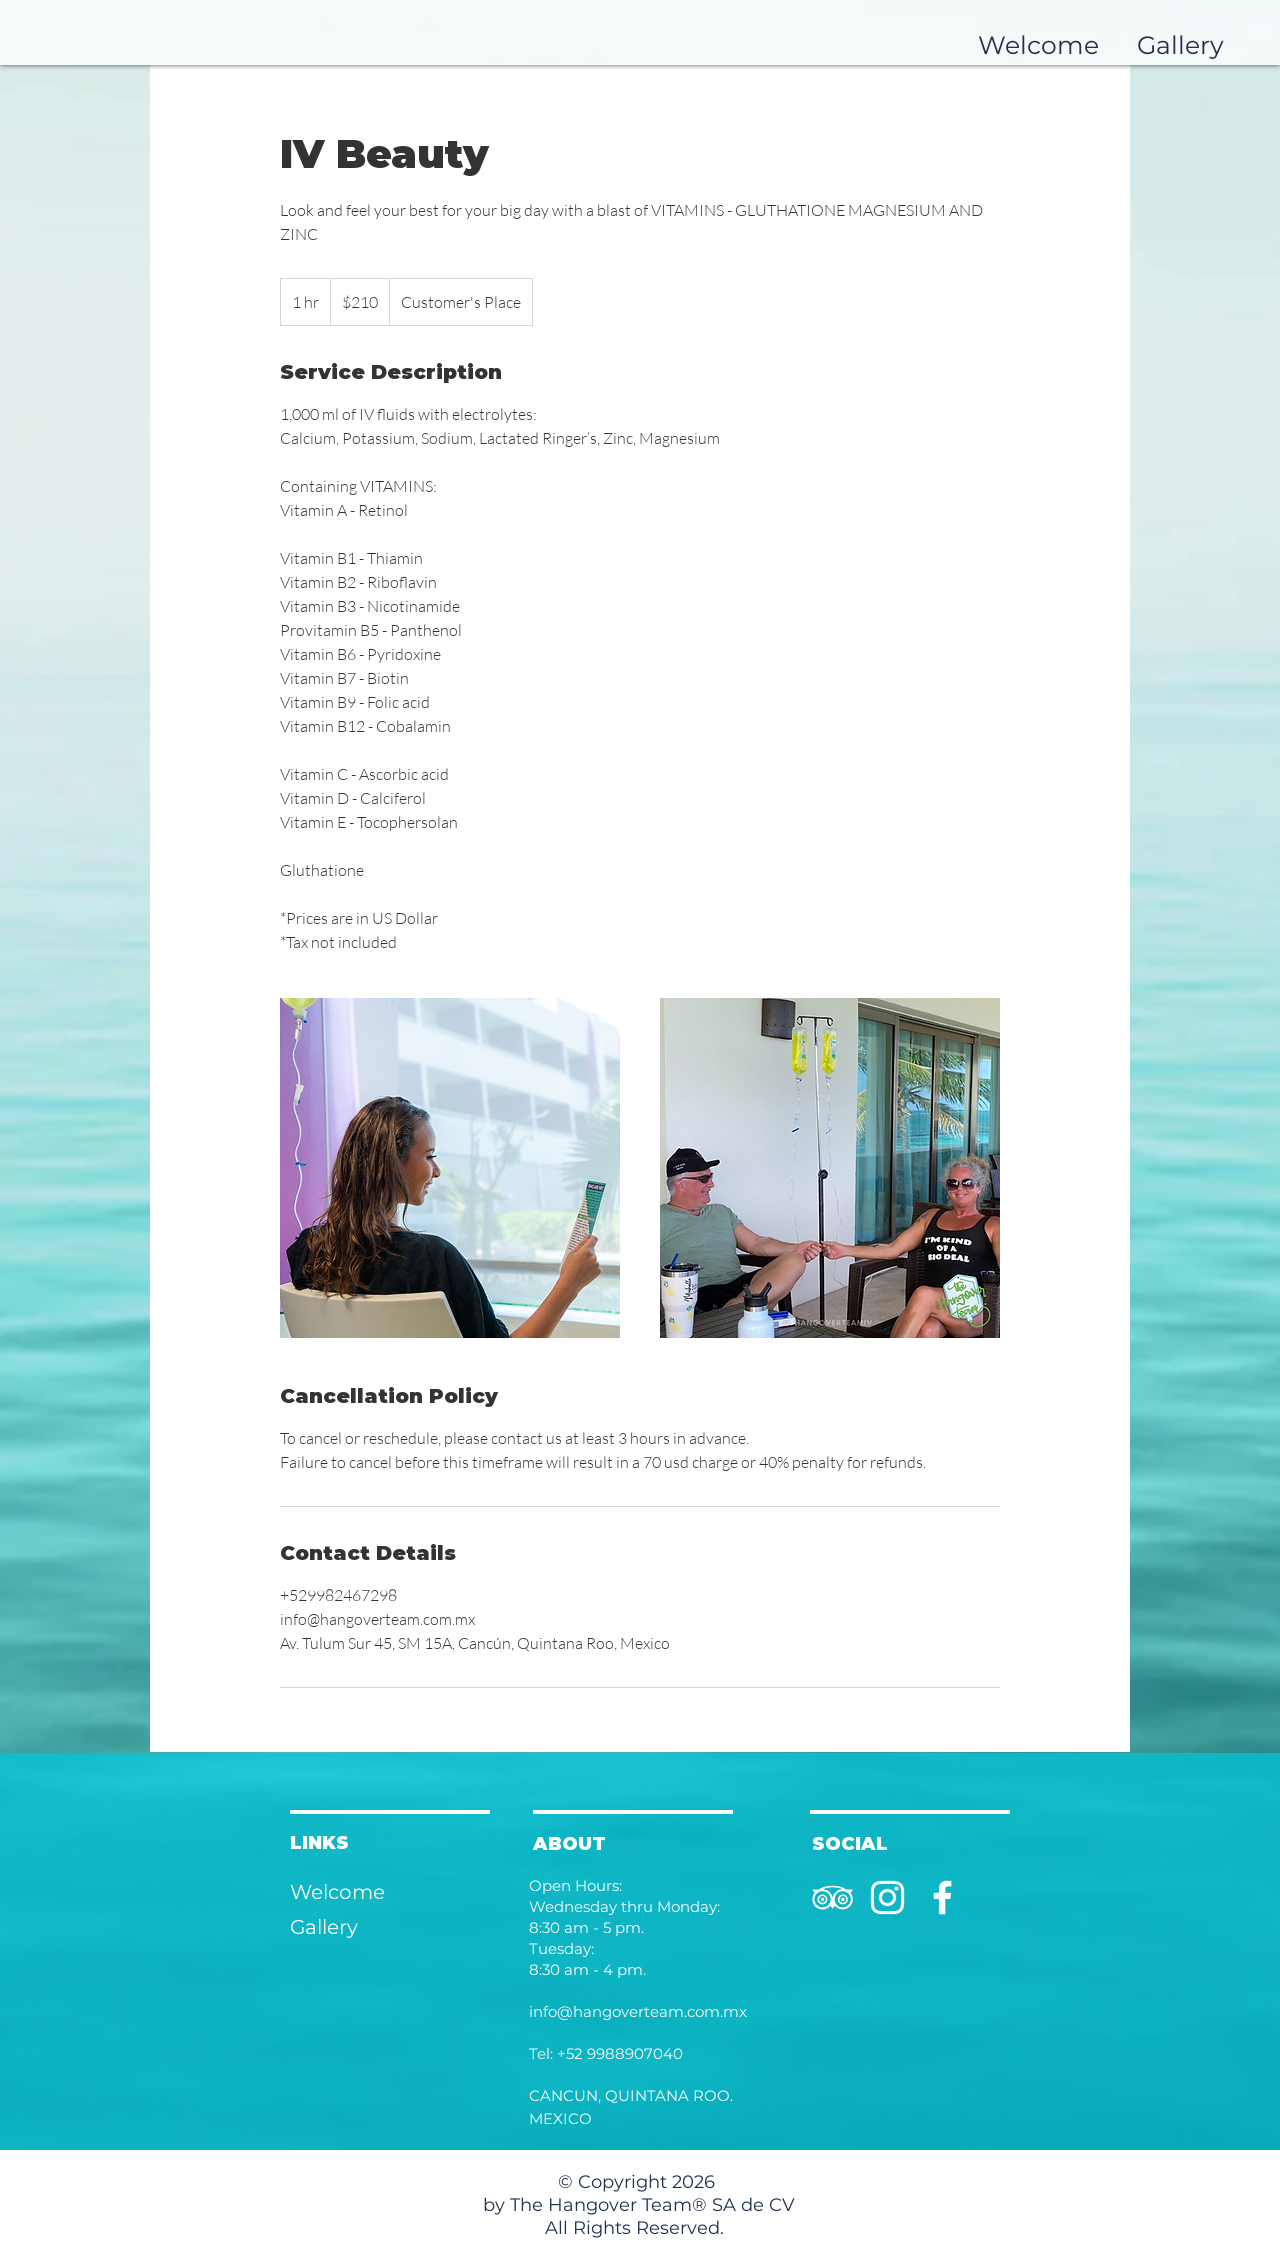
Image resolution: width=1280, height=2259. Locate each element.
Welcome (337, 1892)
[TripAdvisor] (832, 1897)
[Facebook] (942, 1897)
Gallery (324, 1927)
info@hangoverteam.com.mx (638, 2011)
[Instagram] (887, 1897)
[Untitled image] (450, 1168)
